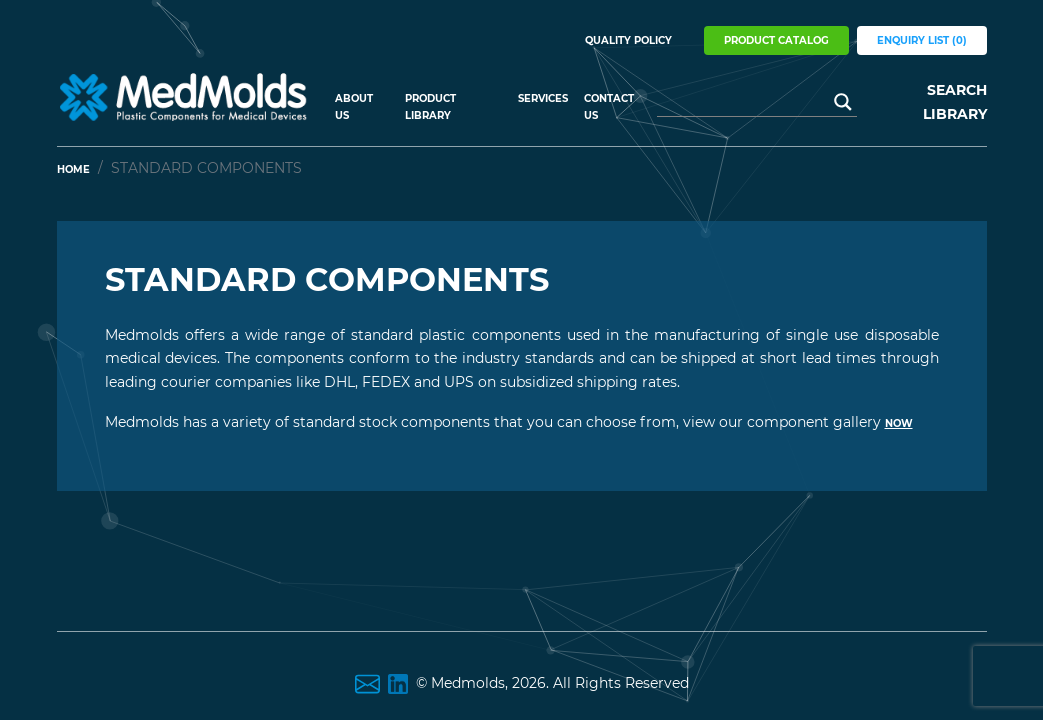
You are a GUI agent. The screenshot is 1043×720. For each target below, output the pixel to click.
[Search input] (748, 102)
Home (73, 169)
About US (354, 107)
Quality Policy (628, 40)
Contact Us (609, 107)
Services (543, 98)
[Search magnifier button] (843, 102)
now (899, 423)
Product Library (430, 107)
